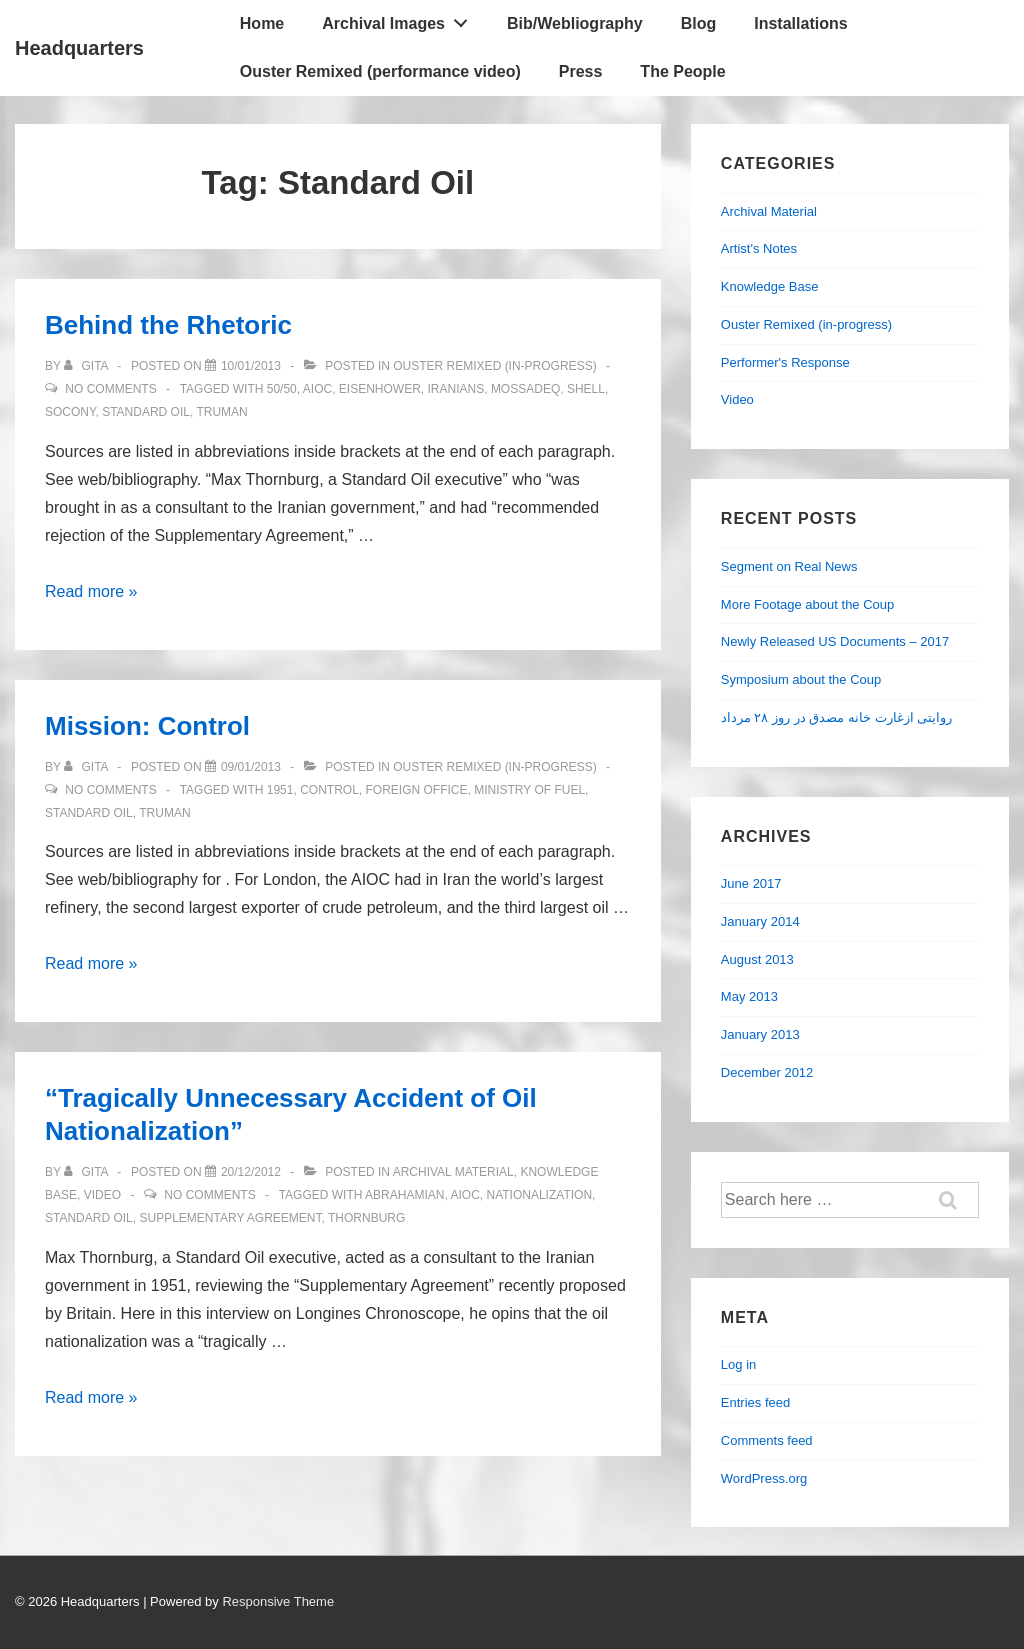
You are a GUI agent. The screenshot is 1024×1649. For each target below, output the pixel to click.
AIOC (317, 389)
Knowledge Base (770, 286)
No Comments (110, 389)
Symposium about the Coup (801, 679)
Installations (800, 23)
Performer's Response (785, 362)
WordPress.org (764, 1478)
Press (581, 71)
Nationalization (540, 1195)
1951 (280, 790)
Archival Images (400, 19)
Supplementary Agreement (230, 1218)
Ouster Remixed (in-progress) (494, 366)
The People (682, 71)
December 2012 (767, 1072)
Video (102, 1195)
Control (329, 790)
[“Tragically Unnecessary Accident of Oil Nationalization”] (251, 1172)
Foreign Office (416, 790)
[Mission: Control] (251, 767)
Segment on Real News (789, 566)
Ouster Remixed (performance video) (380, 71)
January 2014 (760, 921)
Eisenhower (380, 389)
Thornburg (366, 1218)
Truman (221, 412)
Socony (70, 412)
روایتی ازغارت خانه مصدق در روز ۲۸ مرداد (836, 717)
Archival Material (453, 1172)
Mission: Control (147, 726)
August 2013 (757, 959)
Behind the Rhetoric (168, 325)
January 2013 (760, 1034)
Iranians (456, 389)
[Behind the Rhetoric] (251, 366)
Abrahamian (404, 1195)
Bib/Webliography (575, 23)
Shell (586, 389)
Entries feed (755, 1402)
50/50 (282, 389)
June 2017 (751, 883)
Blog (699, 23)
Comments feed (767, 1440)
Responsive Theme (278, 1601)
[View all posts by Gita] (87, 366)
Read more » (91, 591)
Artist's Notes (759, 248)
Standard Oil (146, 412)
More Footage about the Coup (807, 604)
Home (262, 23)
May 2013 (749, 996)
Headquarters (79, 48)
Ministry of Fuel (529, 790)
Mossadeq (525, 389)
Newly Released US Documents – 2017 (835, 641)
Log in (738, 1364)
